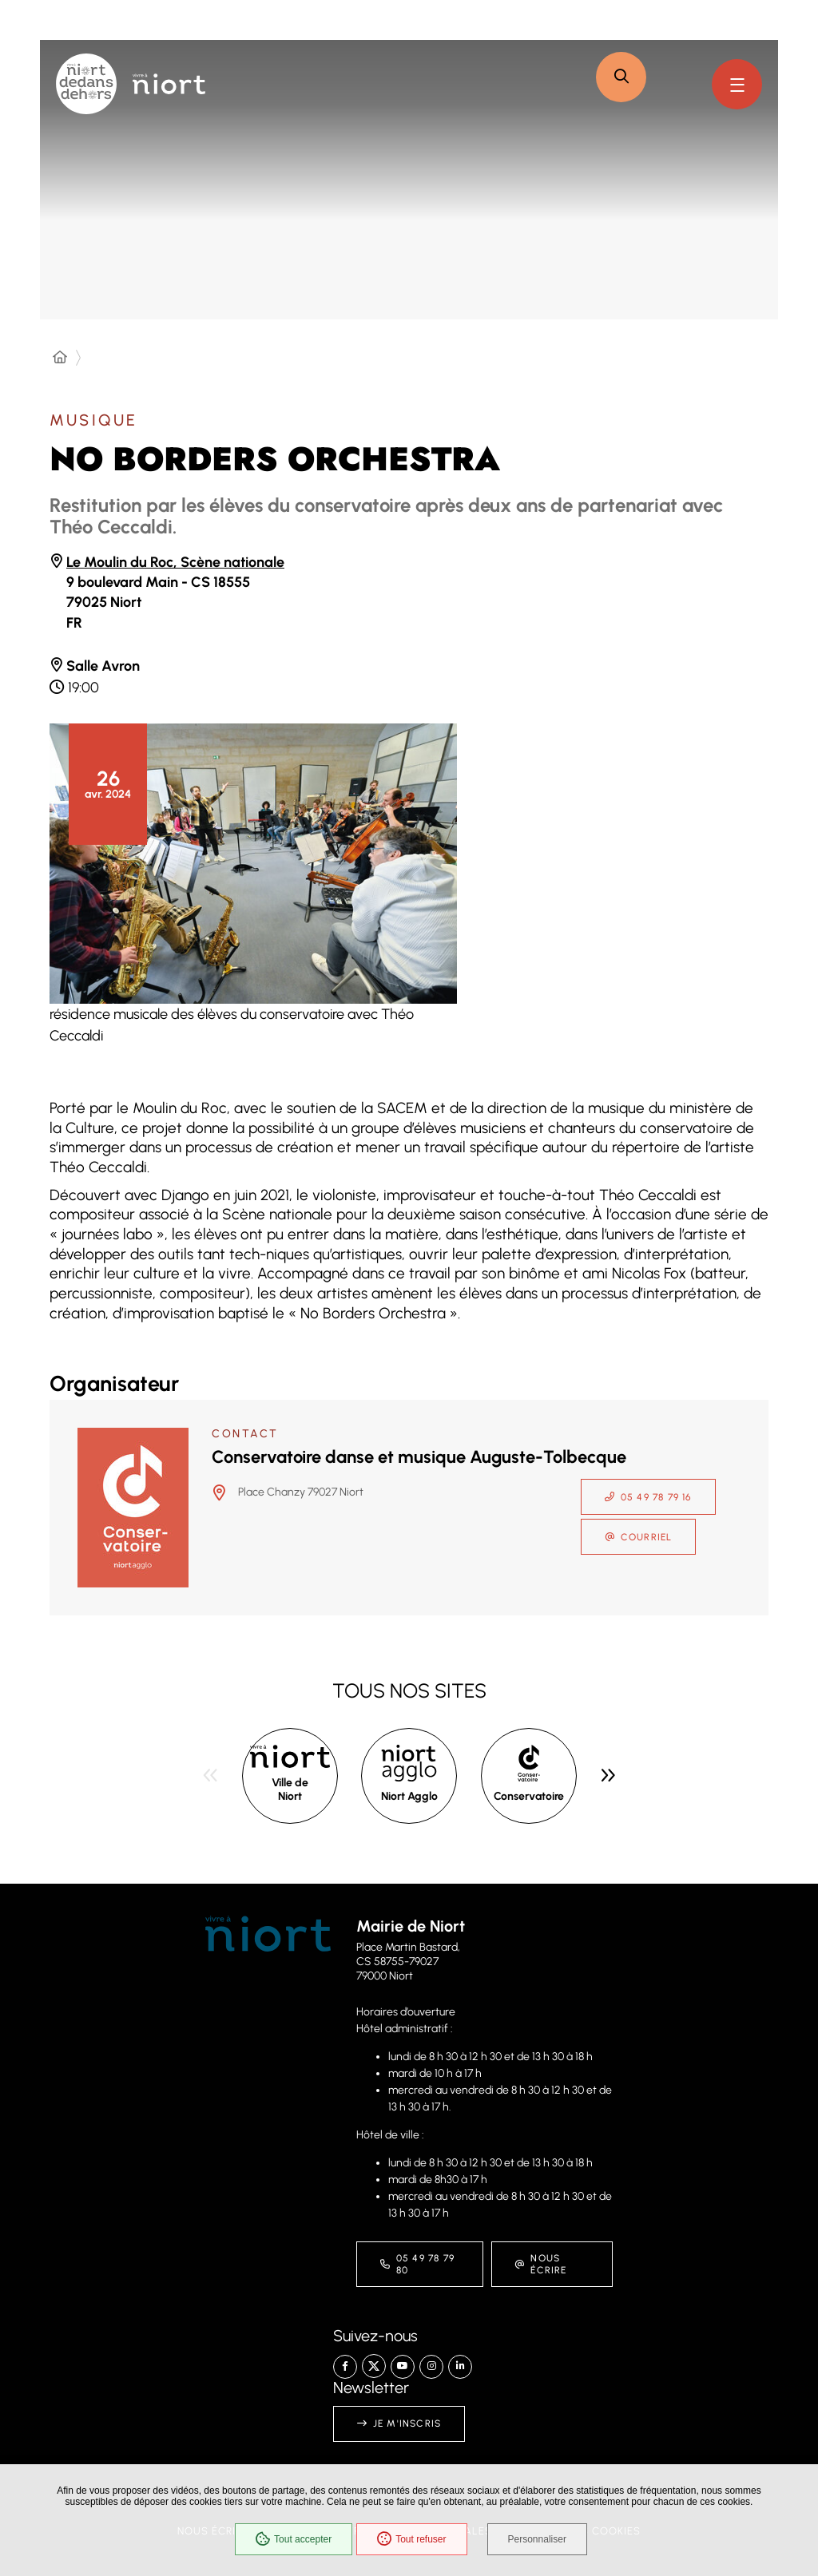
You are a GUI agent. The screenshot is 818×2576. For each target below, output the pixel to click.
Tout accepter (294, 2539)
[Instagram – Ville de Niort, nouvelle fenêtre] (431, 2367)
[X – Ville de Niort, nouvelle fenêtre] (374, 2366)
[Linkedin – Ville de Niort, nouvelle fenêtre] (460, 2367)
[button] (621, 77)
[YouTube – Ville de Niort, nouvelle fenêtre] (403, 2367)
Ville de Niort (290, 1790)
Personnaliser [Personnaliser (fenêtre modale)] (537, 2539)
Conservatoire (529, 1796)
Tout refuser (411, 2539)
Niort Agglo (409, 1796)
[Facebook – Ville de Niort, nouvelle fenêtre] (345, 2367)
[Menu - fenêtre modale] (737, 84)
